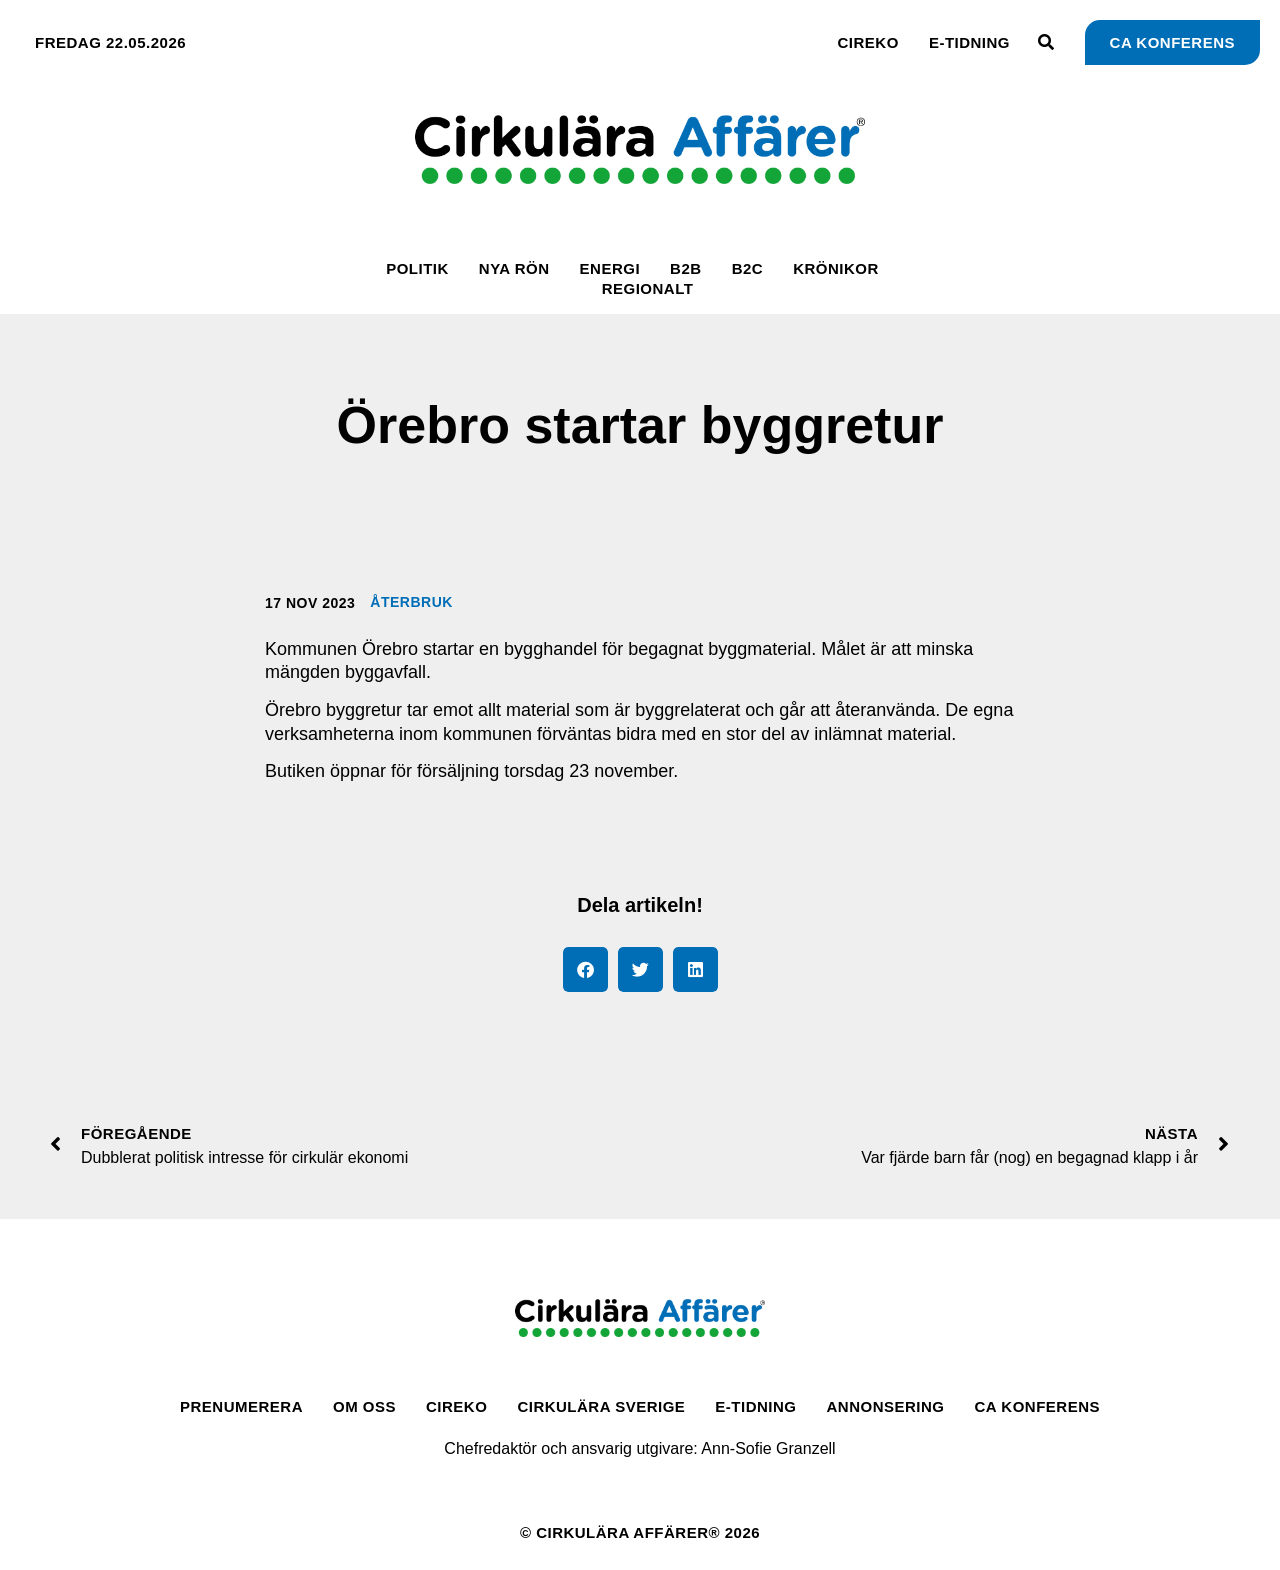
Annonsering (886, 1406)
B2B (686, 268)
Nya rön (514, 268)
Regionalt (648, 288)
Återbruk (411, 602)
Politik (417, 268)
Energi (610, 268)
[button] (585, 969)
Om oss (364, 1406)
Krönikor (836, 268)
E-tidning (969, 42)
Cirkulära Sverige (601, 1406)
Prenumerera (241, 1406)
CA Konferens (1037, 1406)
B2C (748, 268)
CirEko (868, 42)
